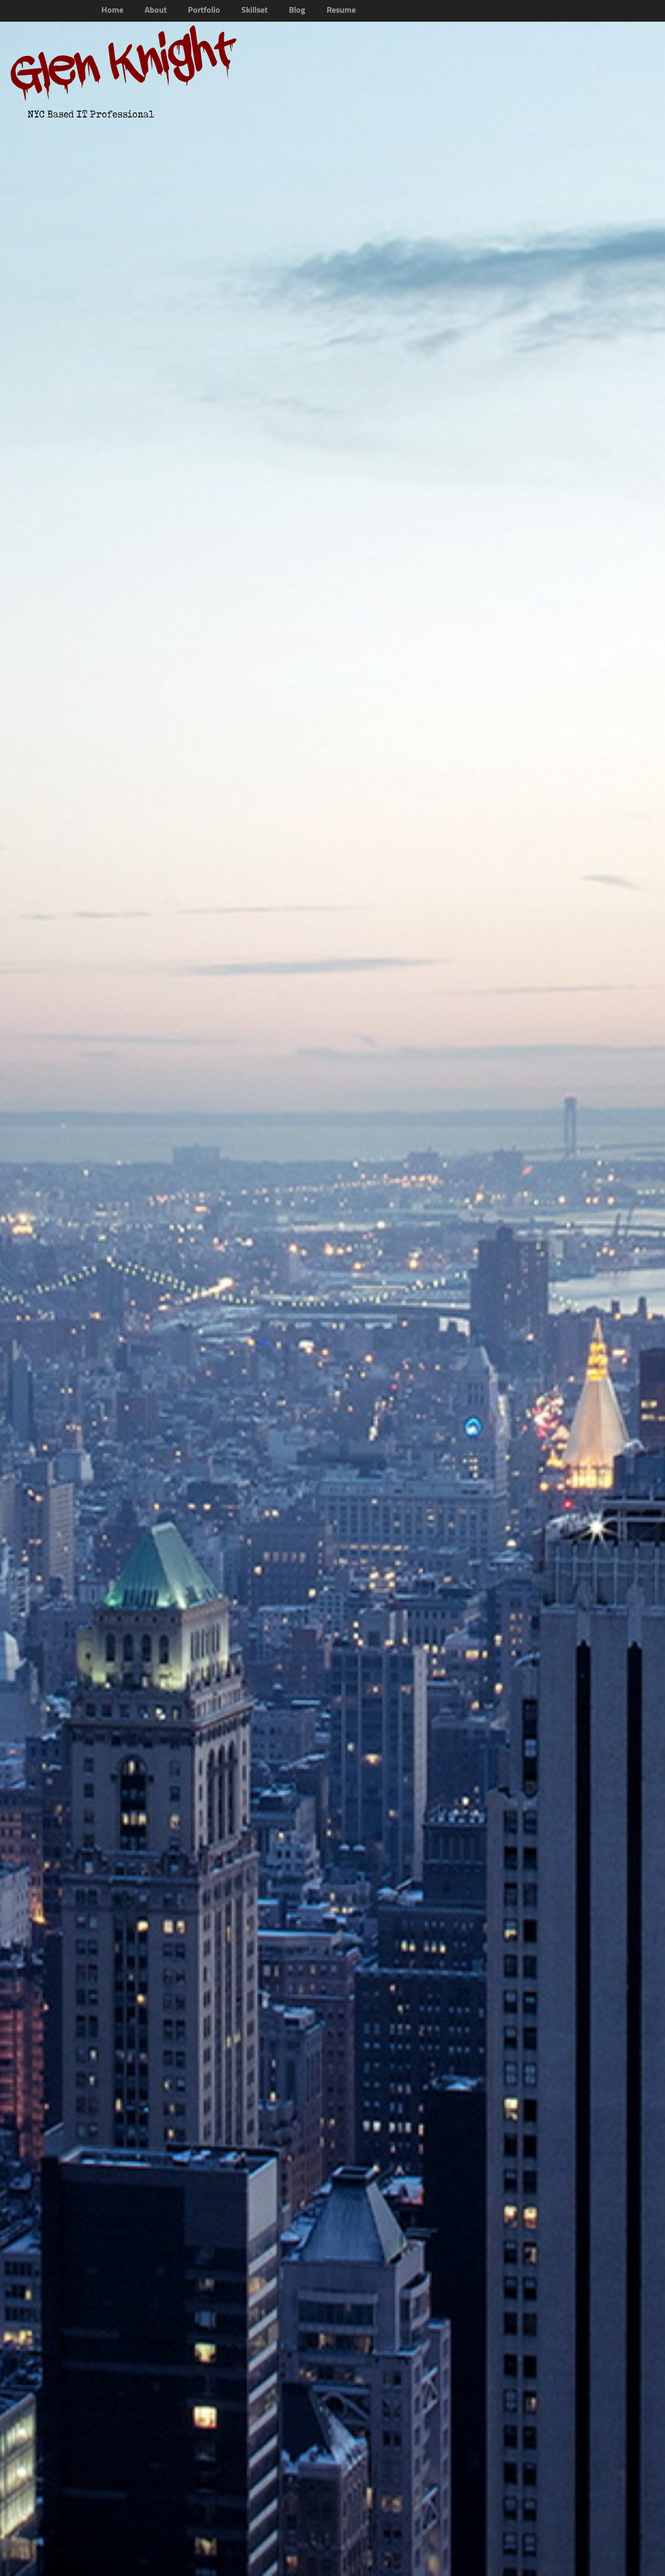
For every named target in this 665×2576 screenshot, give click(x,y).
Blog (297, 10)
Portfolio (204, 10)
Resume (341, 10)
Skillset (254, 10)
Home (112, 10)
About (156, 10)
